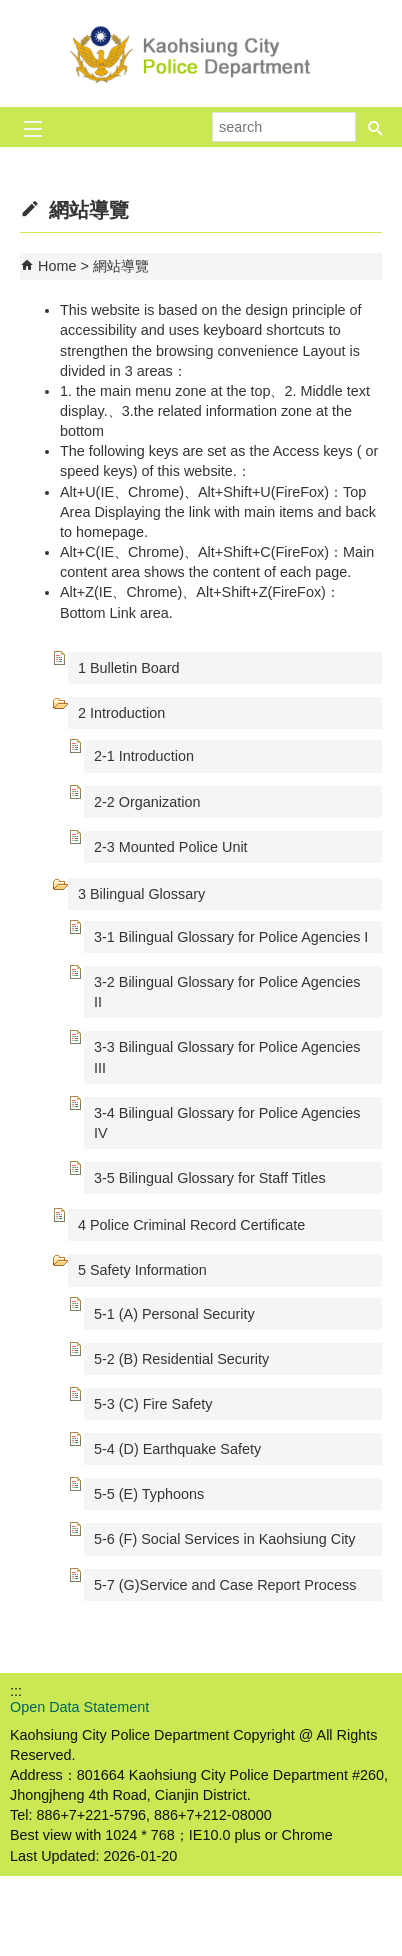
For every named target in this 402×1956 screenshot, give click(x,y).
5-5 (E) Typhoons (149, 1494)
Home (57, 266)
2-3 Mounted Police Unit (171, 847)
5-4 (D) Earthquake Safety (177, 1449)
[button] (376, 127)
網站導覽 (121, 266)
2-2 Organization (147, 802)
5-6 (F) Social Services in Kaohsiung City (225, 1539)
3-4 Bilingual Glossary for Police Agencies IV (227, 1123)
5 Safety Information (142, 1270)
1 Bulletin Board (129, 668)
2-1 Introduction (144, 756)
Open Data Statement (79, 1707)
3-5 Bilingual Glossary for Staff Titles (210, 1178)
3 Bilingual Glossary (141, 894)
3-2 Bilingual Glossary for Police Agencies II (227, 992)
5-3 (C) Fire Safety (153, 1404)
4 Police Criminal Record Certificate (191, 1225)
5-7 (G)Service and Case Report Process (225, 1585)
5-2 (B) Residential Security (181, 1359)
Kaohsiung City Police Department (201, 53)
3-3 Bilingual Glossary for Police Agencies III (227, 1057)
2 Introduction (121, 713)
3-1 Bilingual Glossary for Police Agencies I (231, 937)
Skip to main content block (10, 10)
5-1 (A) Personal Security (174, 1314)
